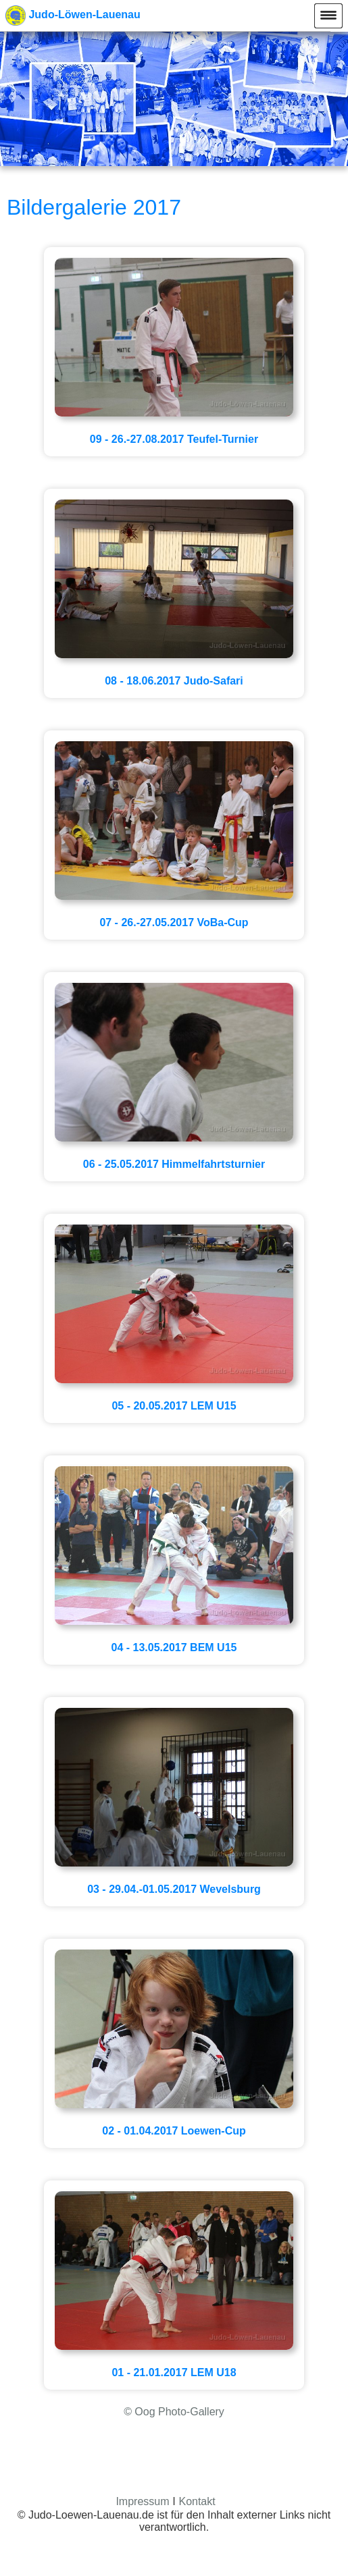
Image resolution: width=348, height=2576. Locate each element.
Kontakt (196, 2501)
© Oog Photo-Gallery (174, 2411)
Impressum (142, 2501)
